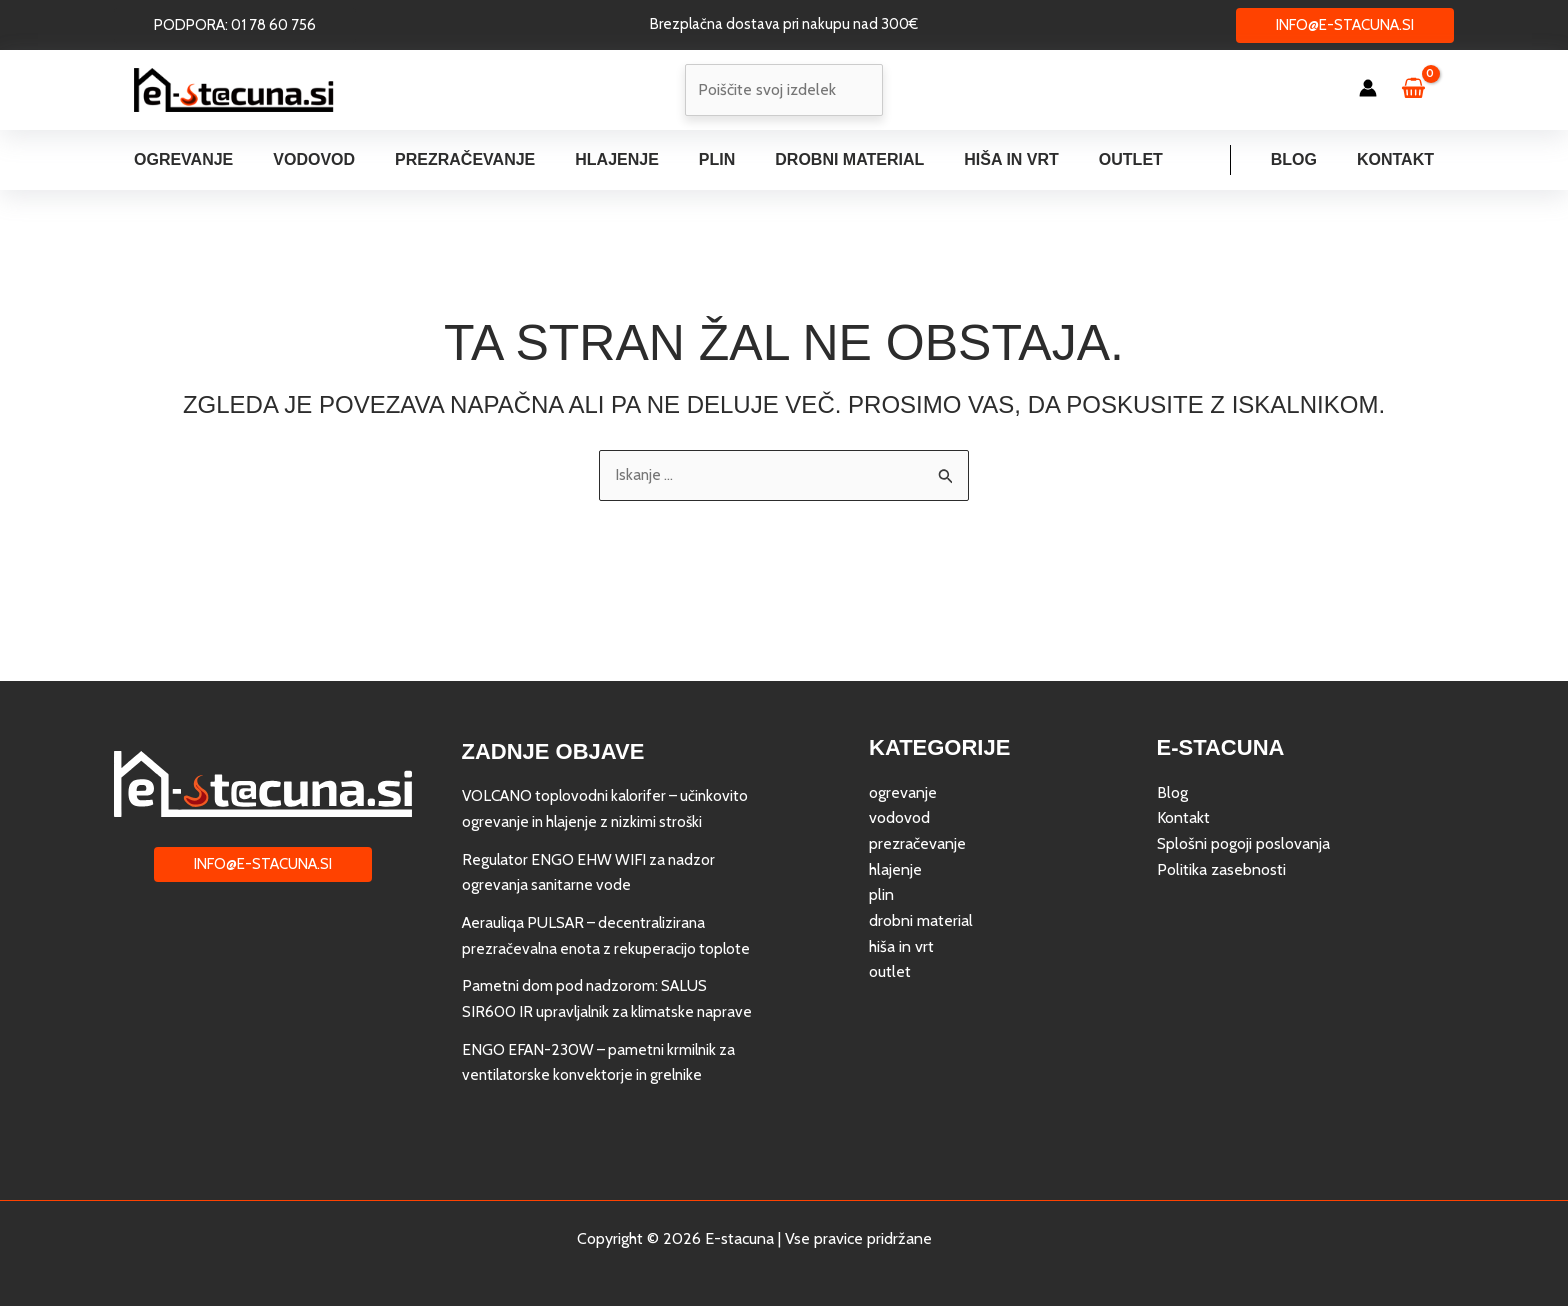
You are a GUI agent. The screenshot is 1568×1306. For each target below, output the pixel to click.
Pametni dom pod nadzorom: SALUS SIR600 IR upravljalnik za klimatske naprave (588, 986)
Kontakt (1399, 159)
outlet (890, 921)
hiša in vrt (901, 895)
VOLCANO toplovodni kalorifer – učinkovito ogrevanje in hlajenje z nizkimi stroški (600, 771)
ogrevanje (903, 741)
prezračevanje (917, 793)
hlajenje (895, 818)
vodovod (899, 767)
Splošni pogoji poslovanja (1243, 793)
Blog (1306, 159)
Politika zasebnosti (1221, 818)
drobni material (921, 869)
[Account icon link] (1368, 88)
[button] (235, 25)
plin (881, 844)
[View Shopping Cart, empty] (1423, 90)
